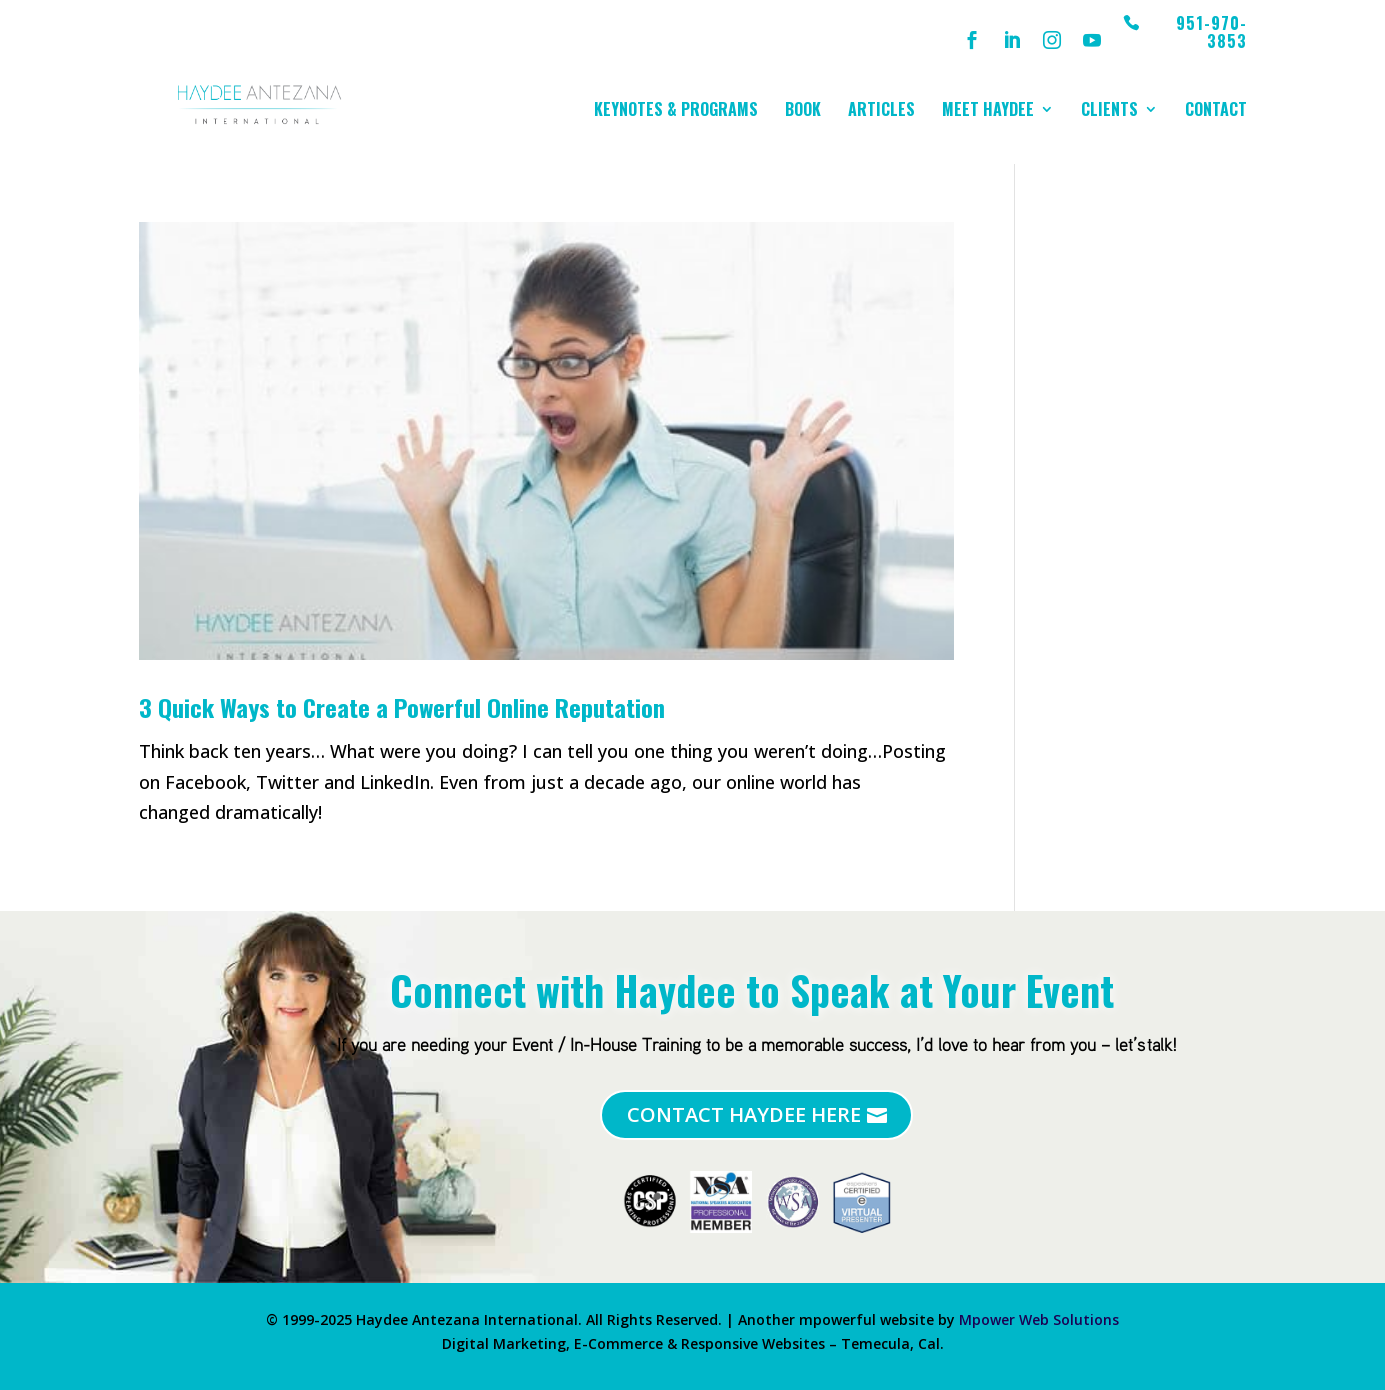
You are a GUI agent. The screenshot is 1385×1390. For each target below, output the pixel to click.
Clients (1109, 111)
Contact (1216, 111)
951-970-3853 (1211, 33)
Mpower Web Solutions (1039, 1319)
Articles (881, 111)
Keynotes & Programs (676, 111)
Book (803, 111)
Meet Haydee (988, 111)
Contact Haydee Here (744, 1114)
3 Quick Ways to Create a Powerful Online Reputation (402, 707)
